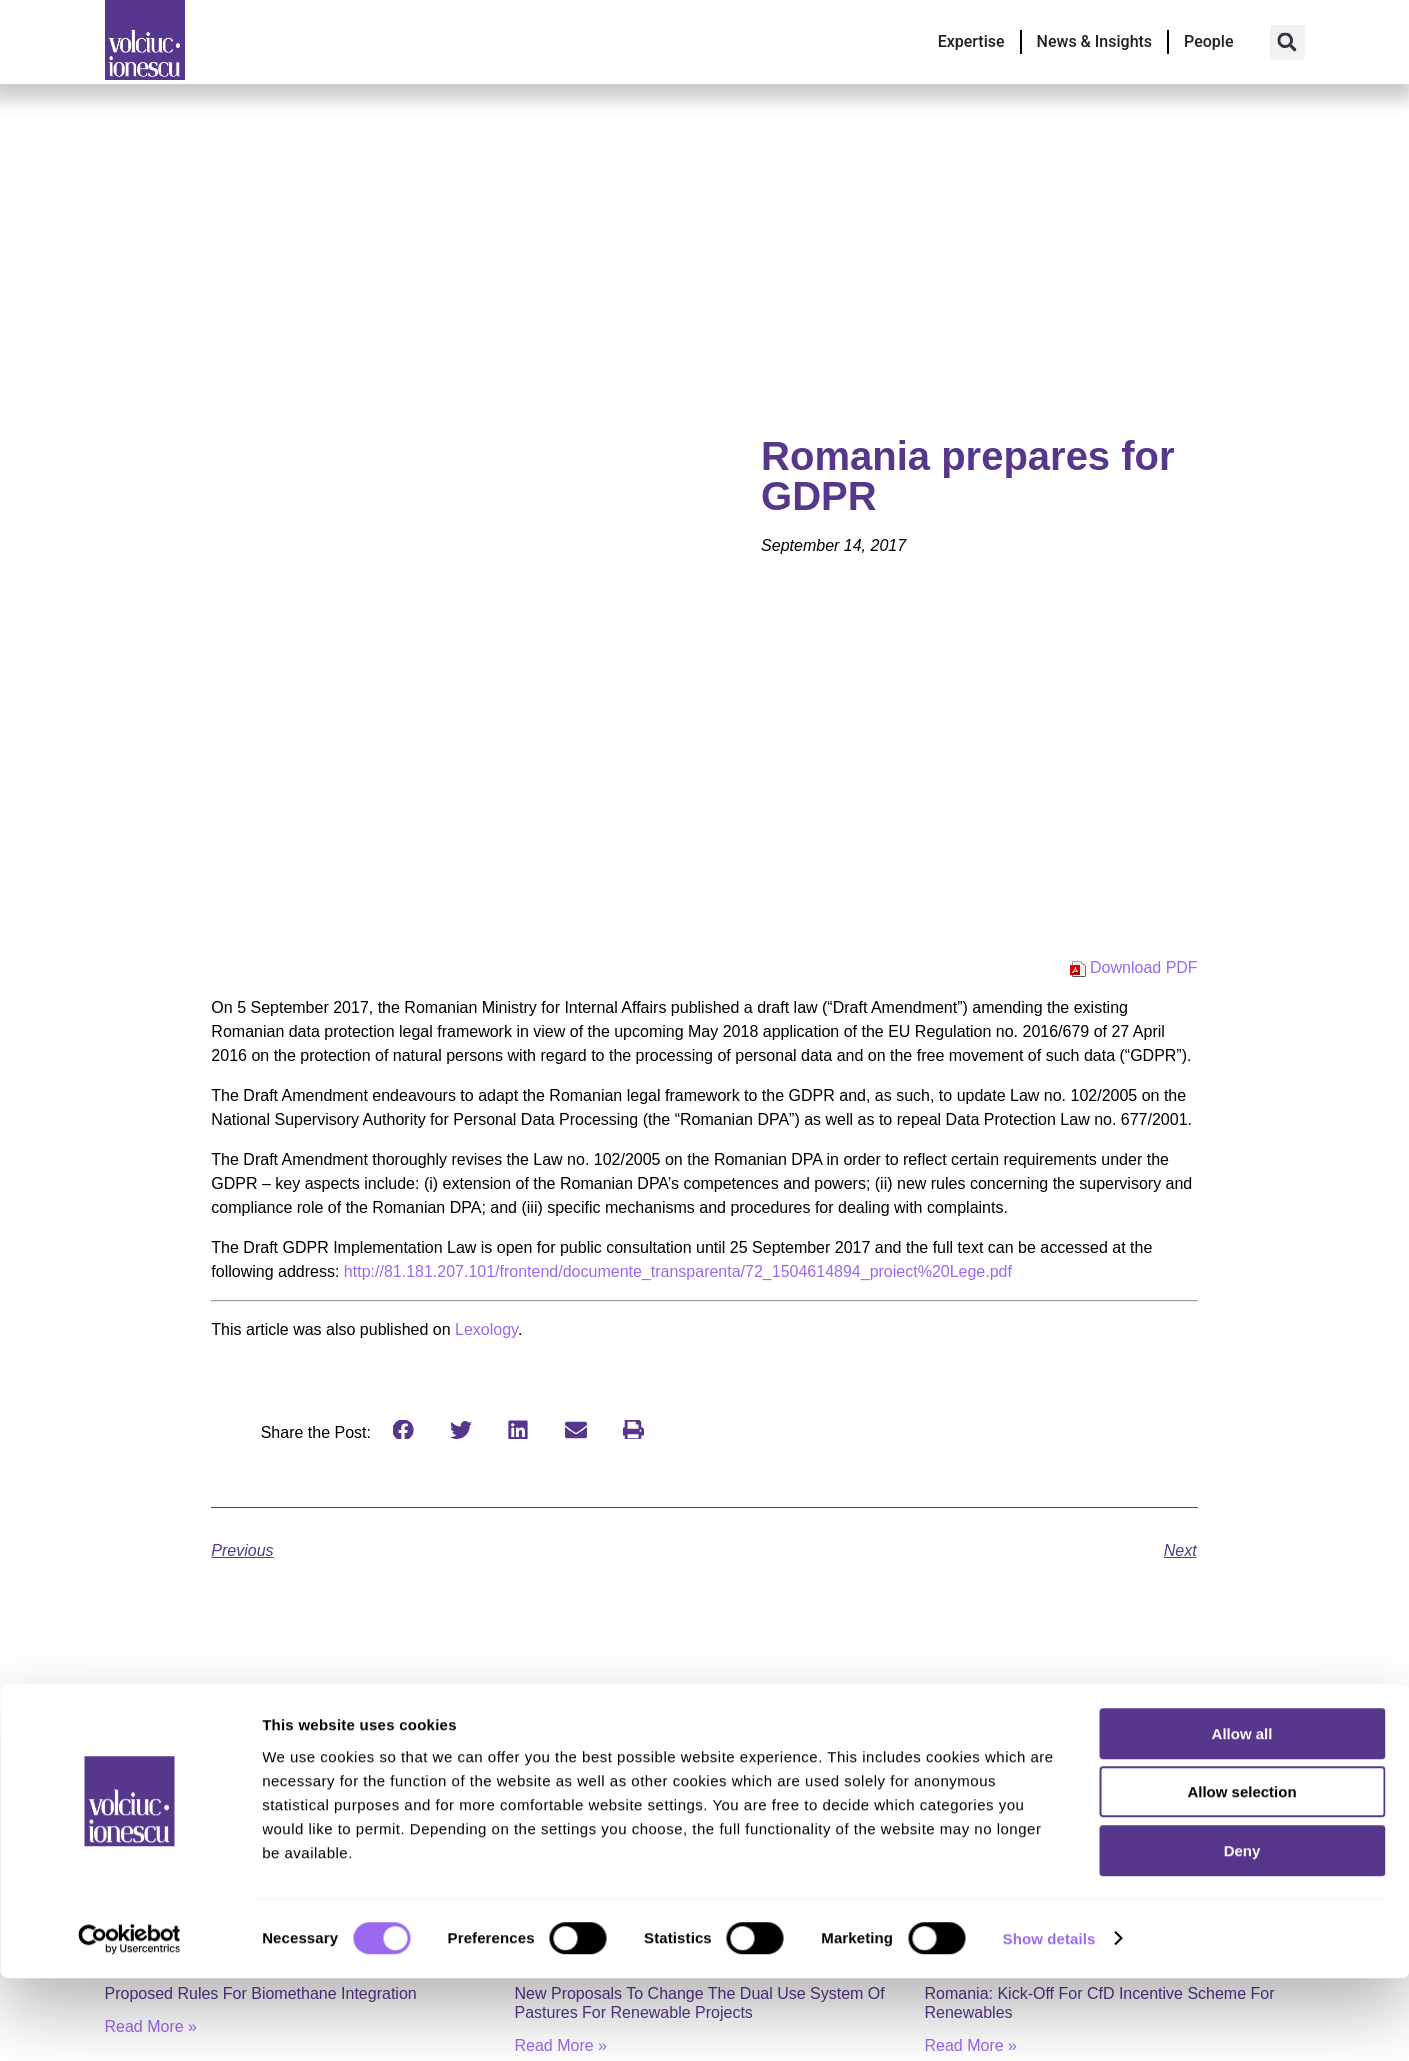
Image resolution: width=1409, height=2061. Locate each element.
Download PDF (1144, 967)
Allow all (1242, 1816)
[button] (1287, 42)
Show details (1049, 2021)
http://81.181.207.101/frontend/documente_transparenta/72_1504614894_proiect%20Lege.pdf (678, 1271)
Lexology (486, 1329)
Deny (1242, 1933)
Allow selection (1241, 1875)
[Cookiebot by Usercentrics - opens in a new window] (129, 2022)
